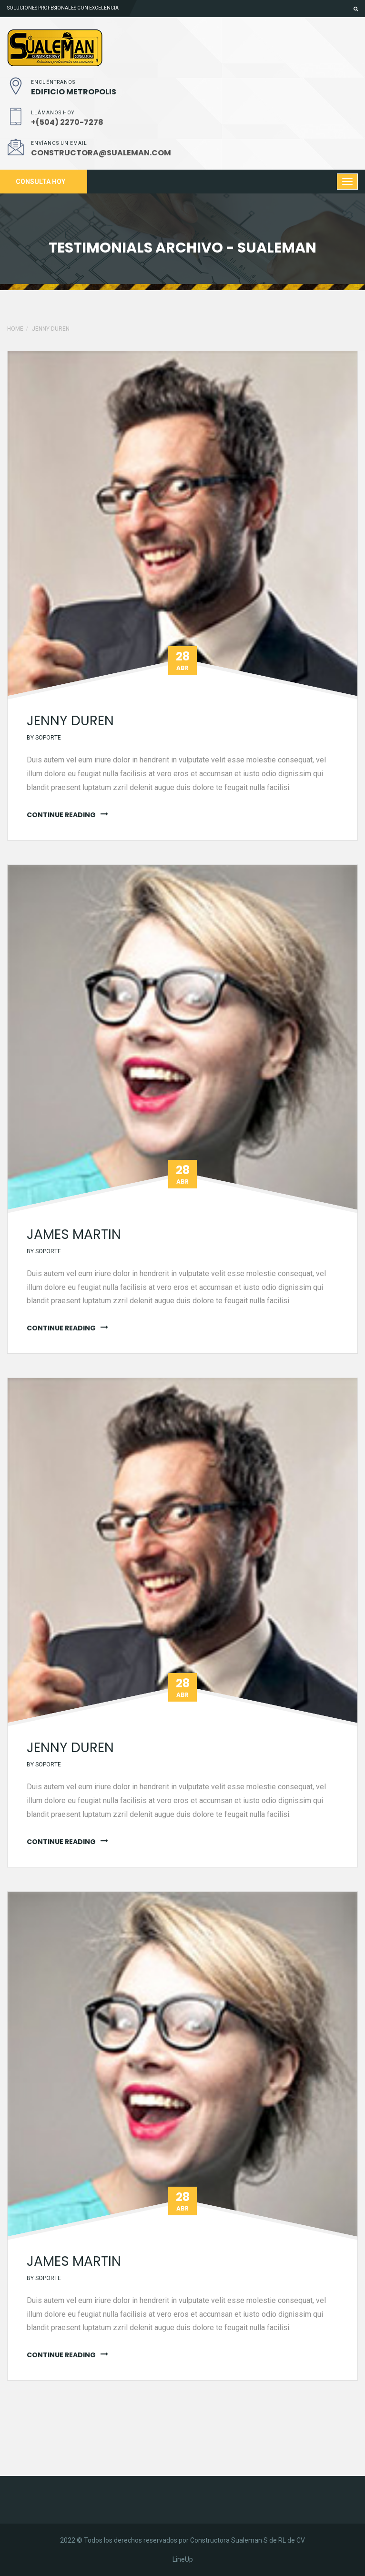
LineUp (182, 2559)
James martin (74, 1234)
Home (15, 328)
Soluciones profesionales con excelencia (63, 7)
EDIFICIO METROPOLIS (73, 91)
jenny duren (51, 328)
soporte (48, 737)
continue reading (61, 815)
